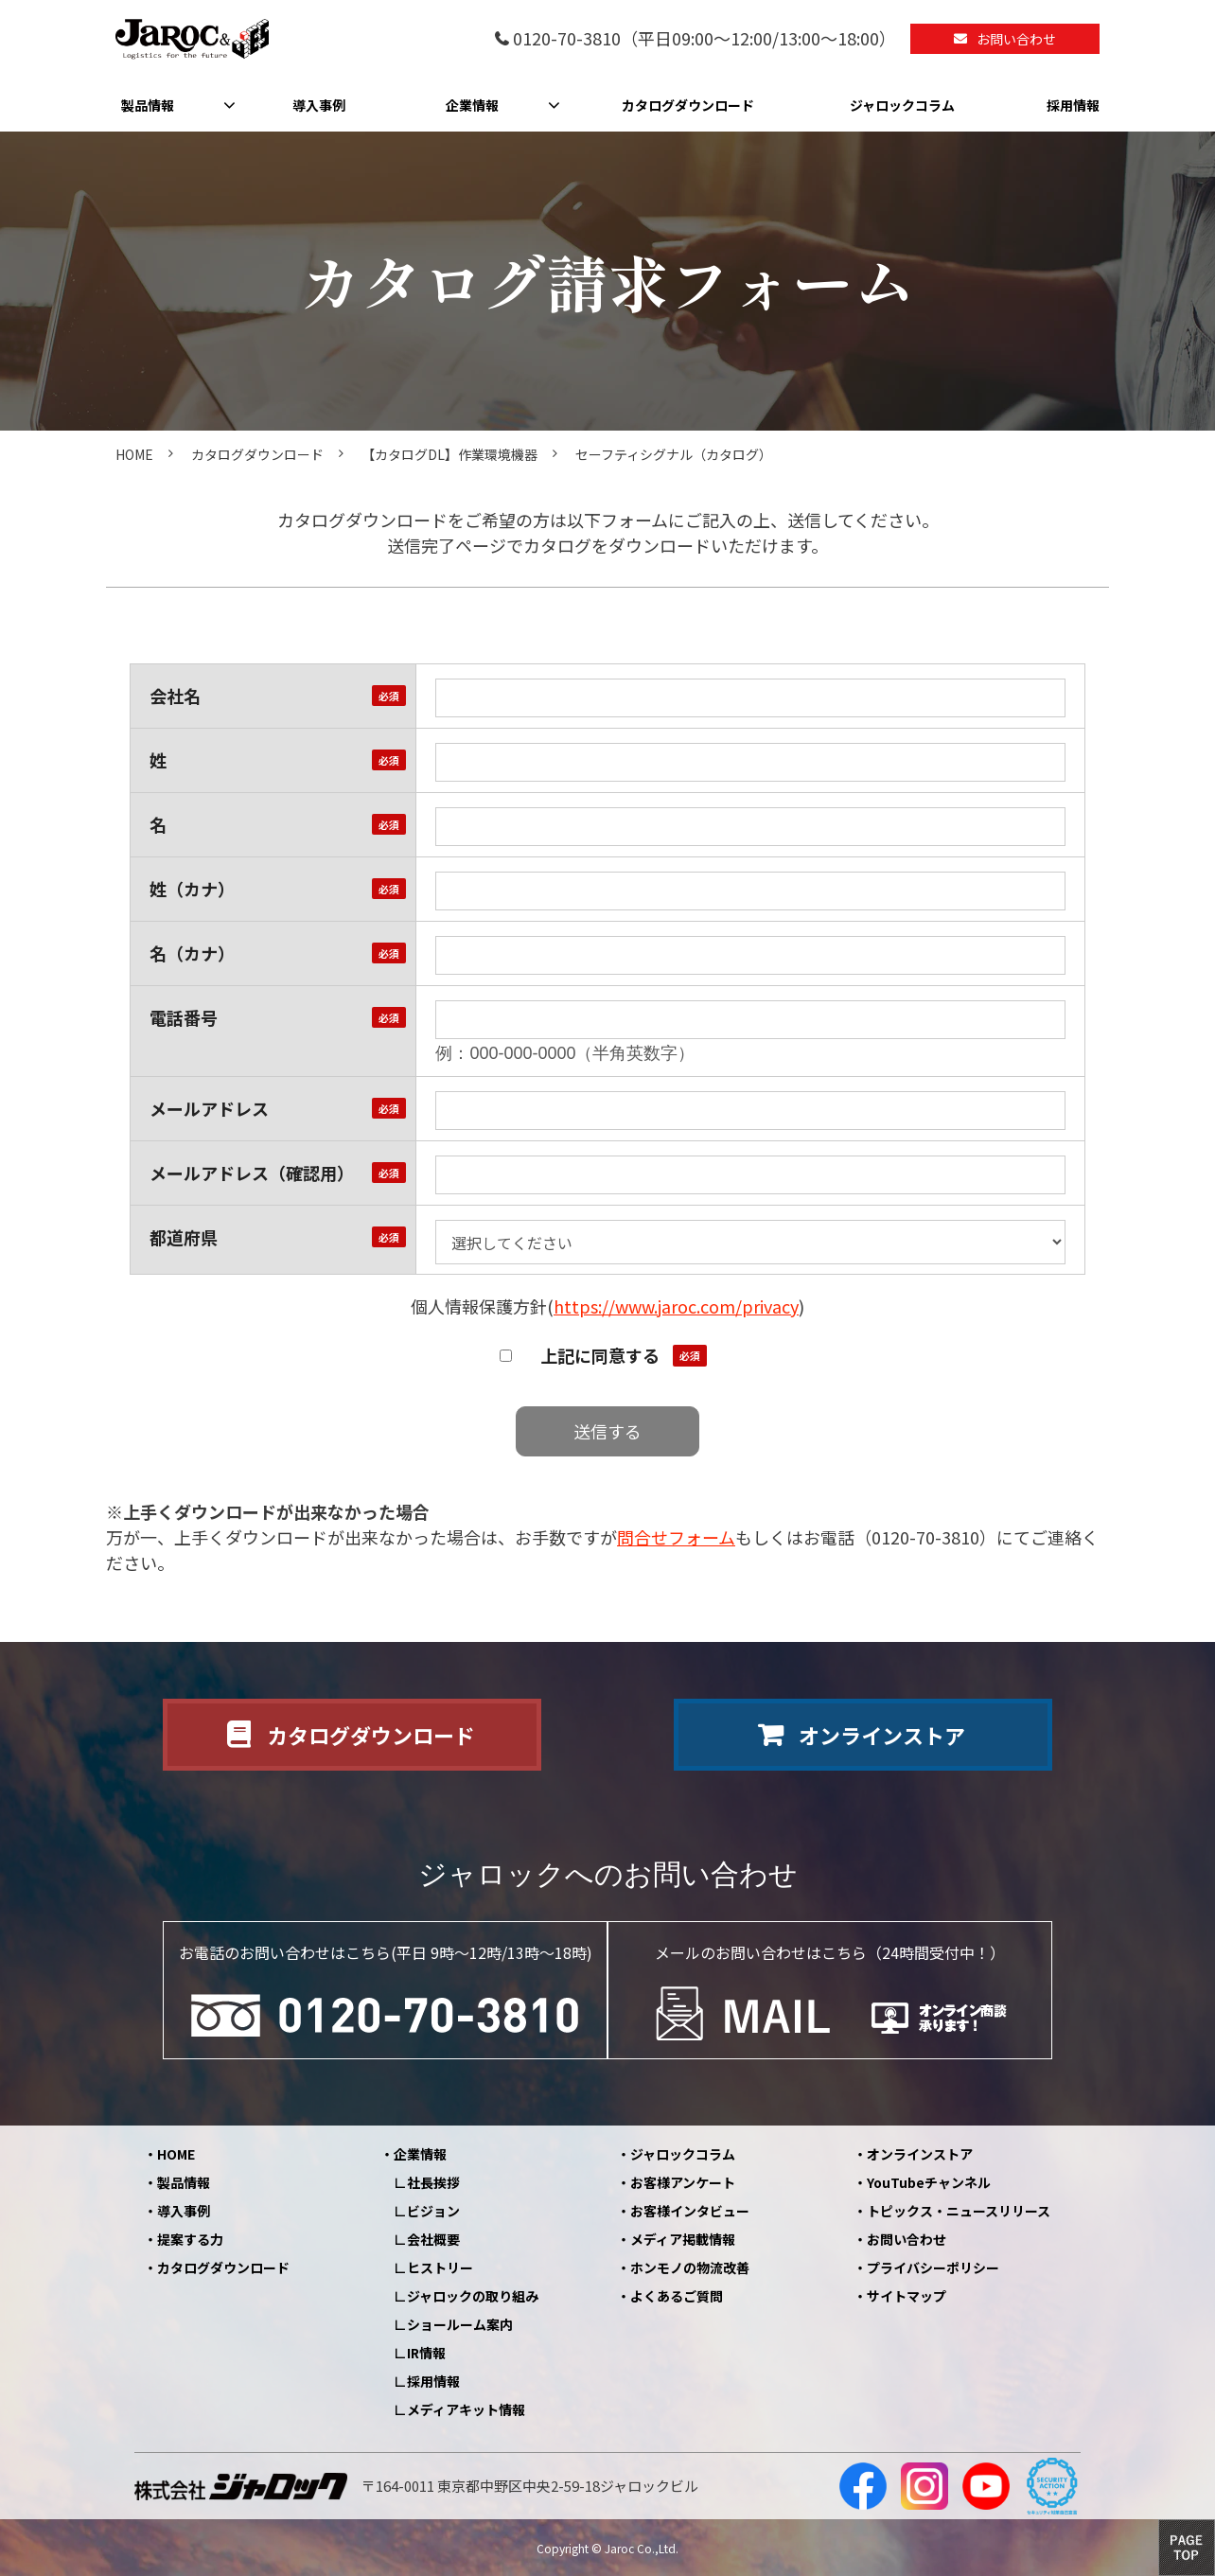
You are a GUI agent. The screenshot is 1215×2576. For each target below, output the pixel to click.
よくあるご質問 (676, 2295)
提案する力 (190, 2239)
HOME (134, 454)
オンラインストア (882, 1735)
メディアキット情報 (466, 2409)
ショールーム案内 (460, 2324)
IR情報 (426, 2352)
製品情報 (147, 105)
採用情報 (1073, 105)
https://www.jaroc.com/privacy (676, 1306)
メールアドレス (209, 1108)
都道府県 (184, 1237)
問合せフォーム (676, 1537)
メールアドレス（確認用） (252, 1172)
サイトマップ (906, 2295)
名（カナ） (192, 953)
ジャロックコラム (902, 105)
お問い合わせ (1016, 38)
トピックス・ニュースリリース (958, 2210)
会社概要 (433, 2239)
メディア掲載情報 (682, 2239)
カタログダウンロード (688, 105)
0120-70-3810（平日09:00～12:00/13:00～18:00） (704, 39)
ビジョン (433, 2210)
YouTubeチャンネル (929, 2182)
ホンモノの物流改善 (689, 2267)
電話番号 (184, 1017)
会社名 (175, 695)
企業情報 (472, 105)
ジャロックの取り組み (472, 2295)
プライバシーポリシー (933, 2267)
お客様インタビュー (689, 2210)
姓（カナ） (192, 888)
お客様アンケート (682, 2182)
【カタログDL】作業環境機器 (449, 454)
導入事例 (318, 105)
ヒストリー (440, 2267)
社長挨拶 (433, 2182)
